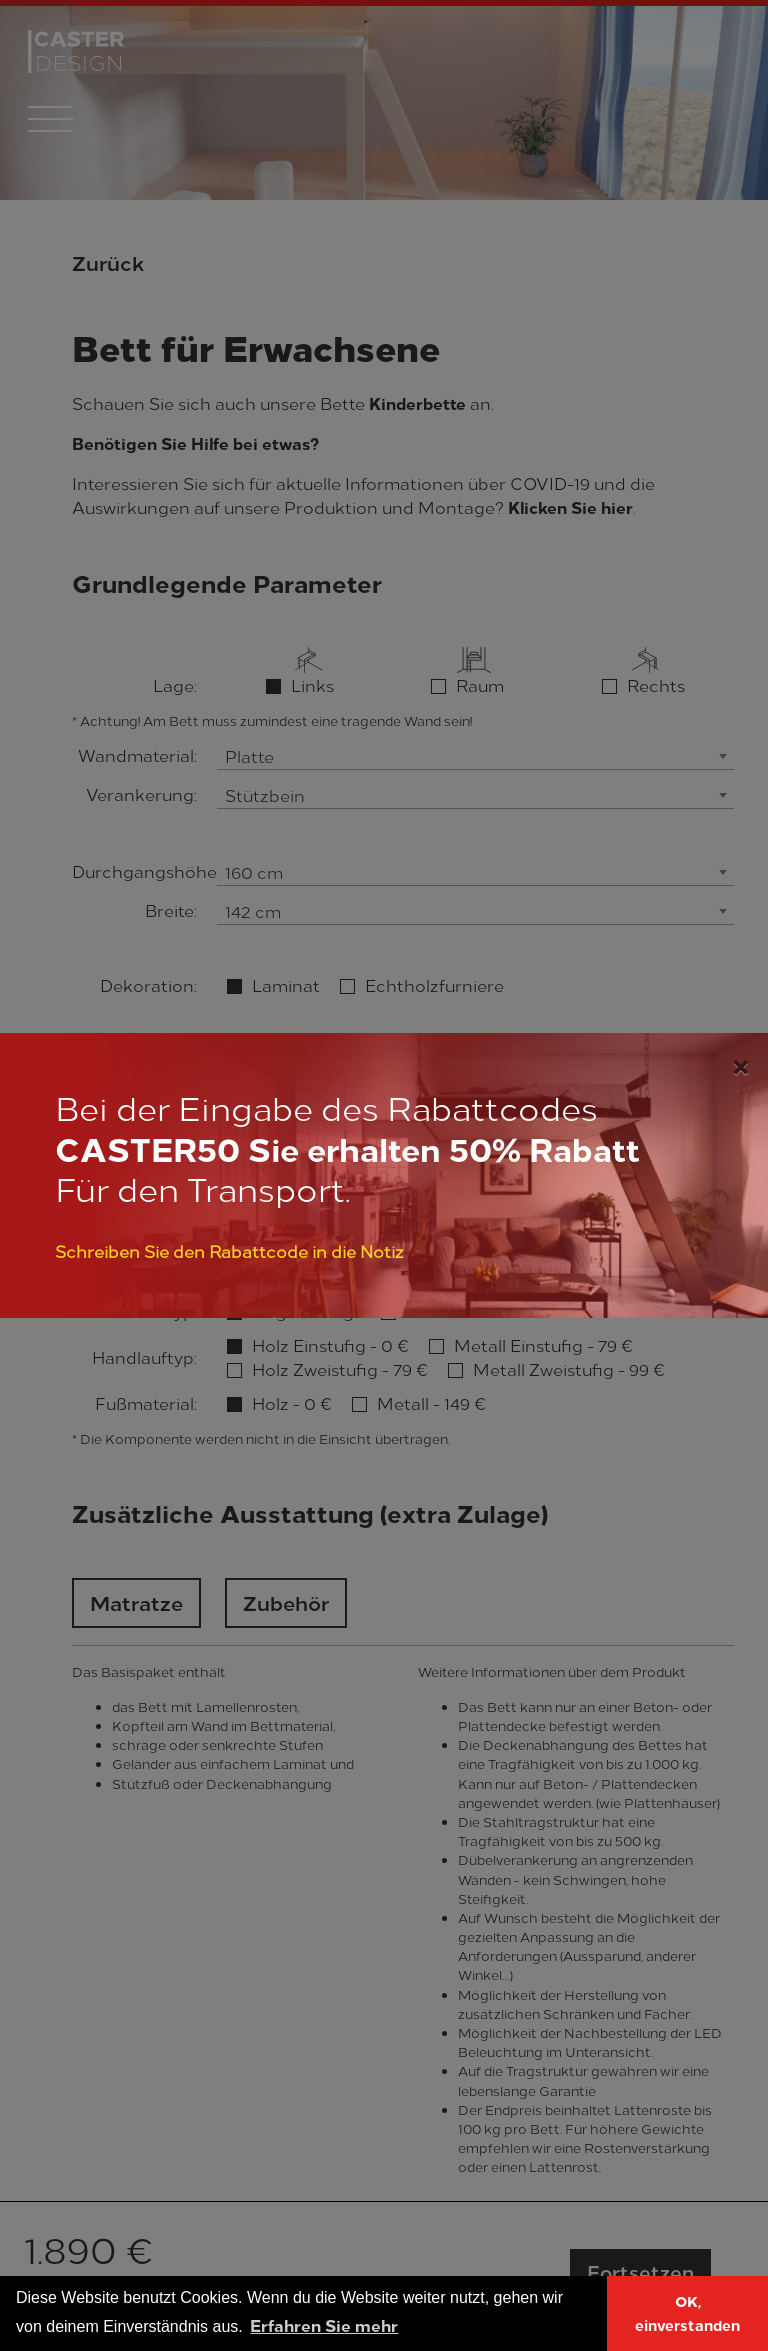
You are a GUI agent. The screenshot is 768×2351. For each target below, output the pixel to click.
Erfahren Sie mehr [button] (324, 2325)
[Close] (740, 1063)
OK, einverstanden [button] (687, 2312)
